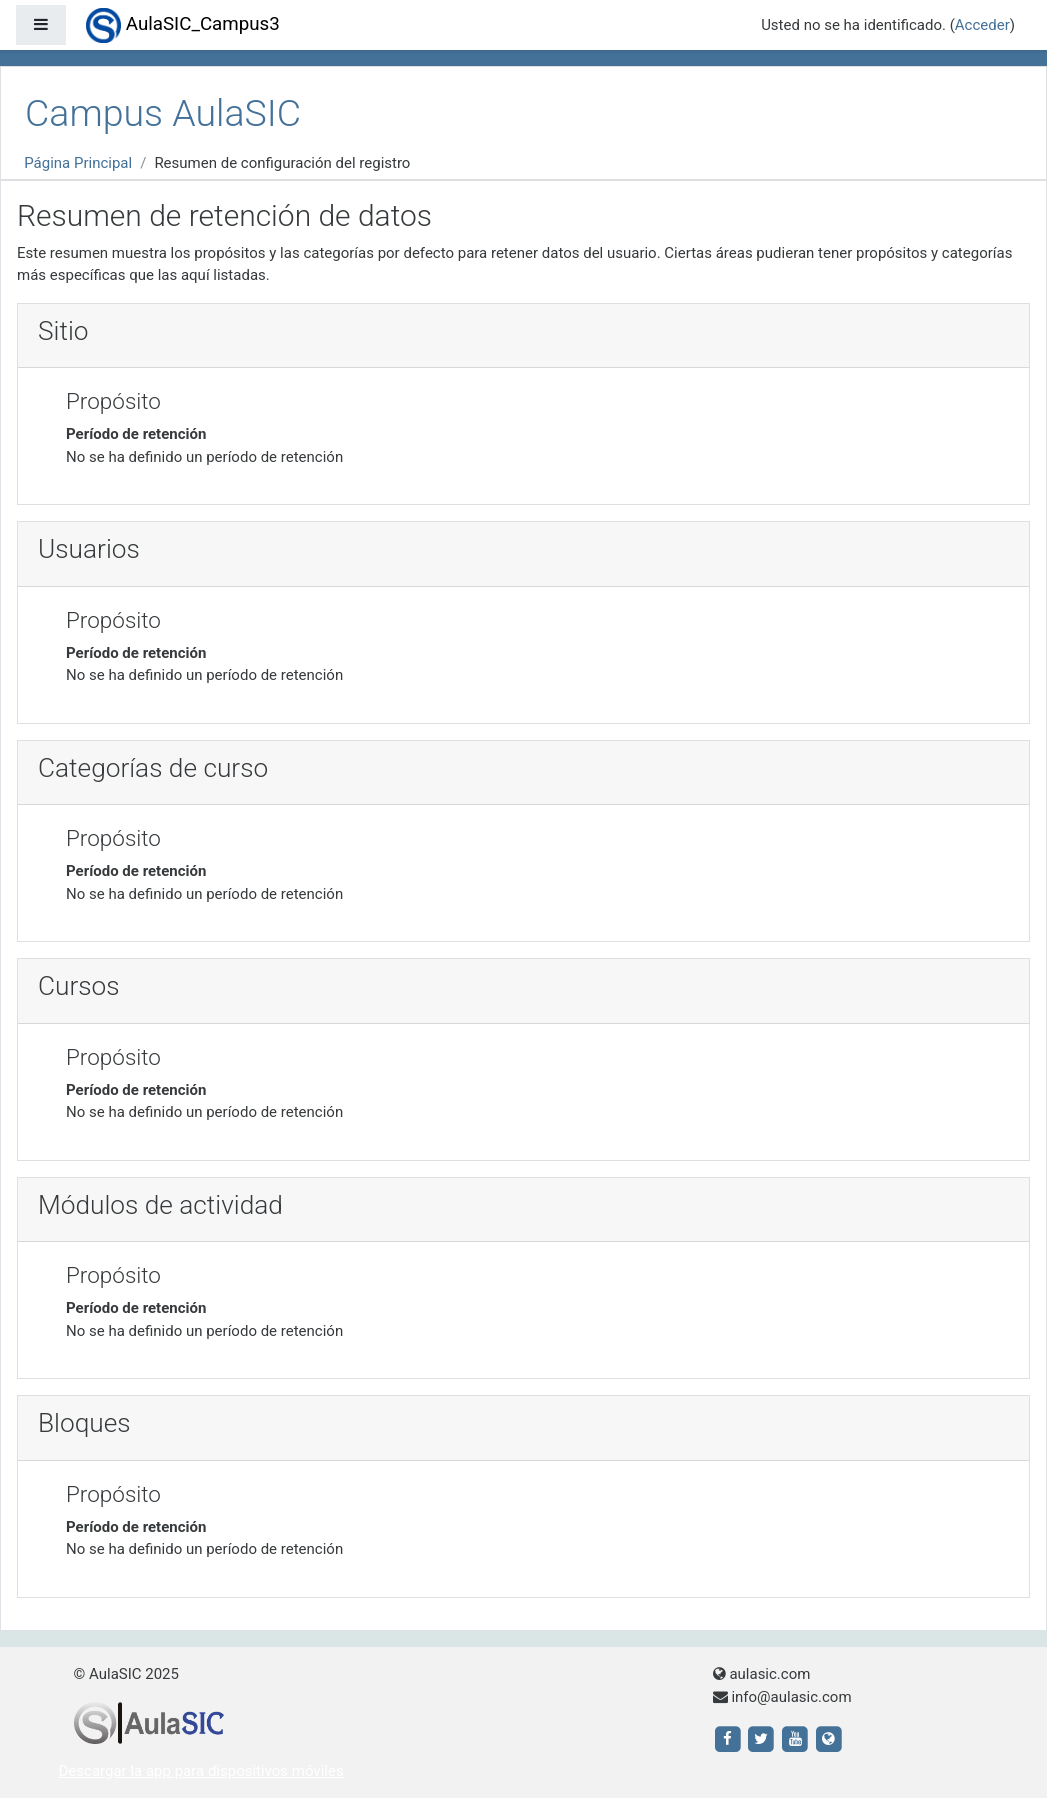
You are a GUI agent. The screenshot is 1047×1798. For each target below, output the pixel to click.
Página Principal (78, 163)
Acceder (982, 25)
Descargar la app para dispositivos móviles (201, 1771)
